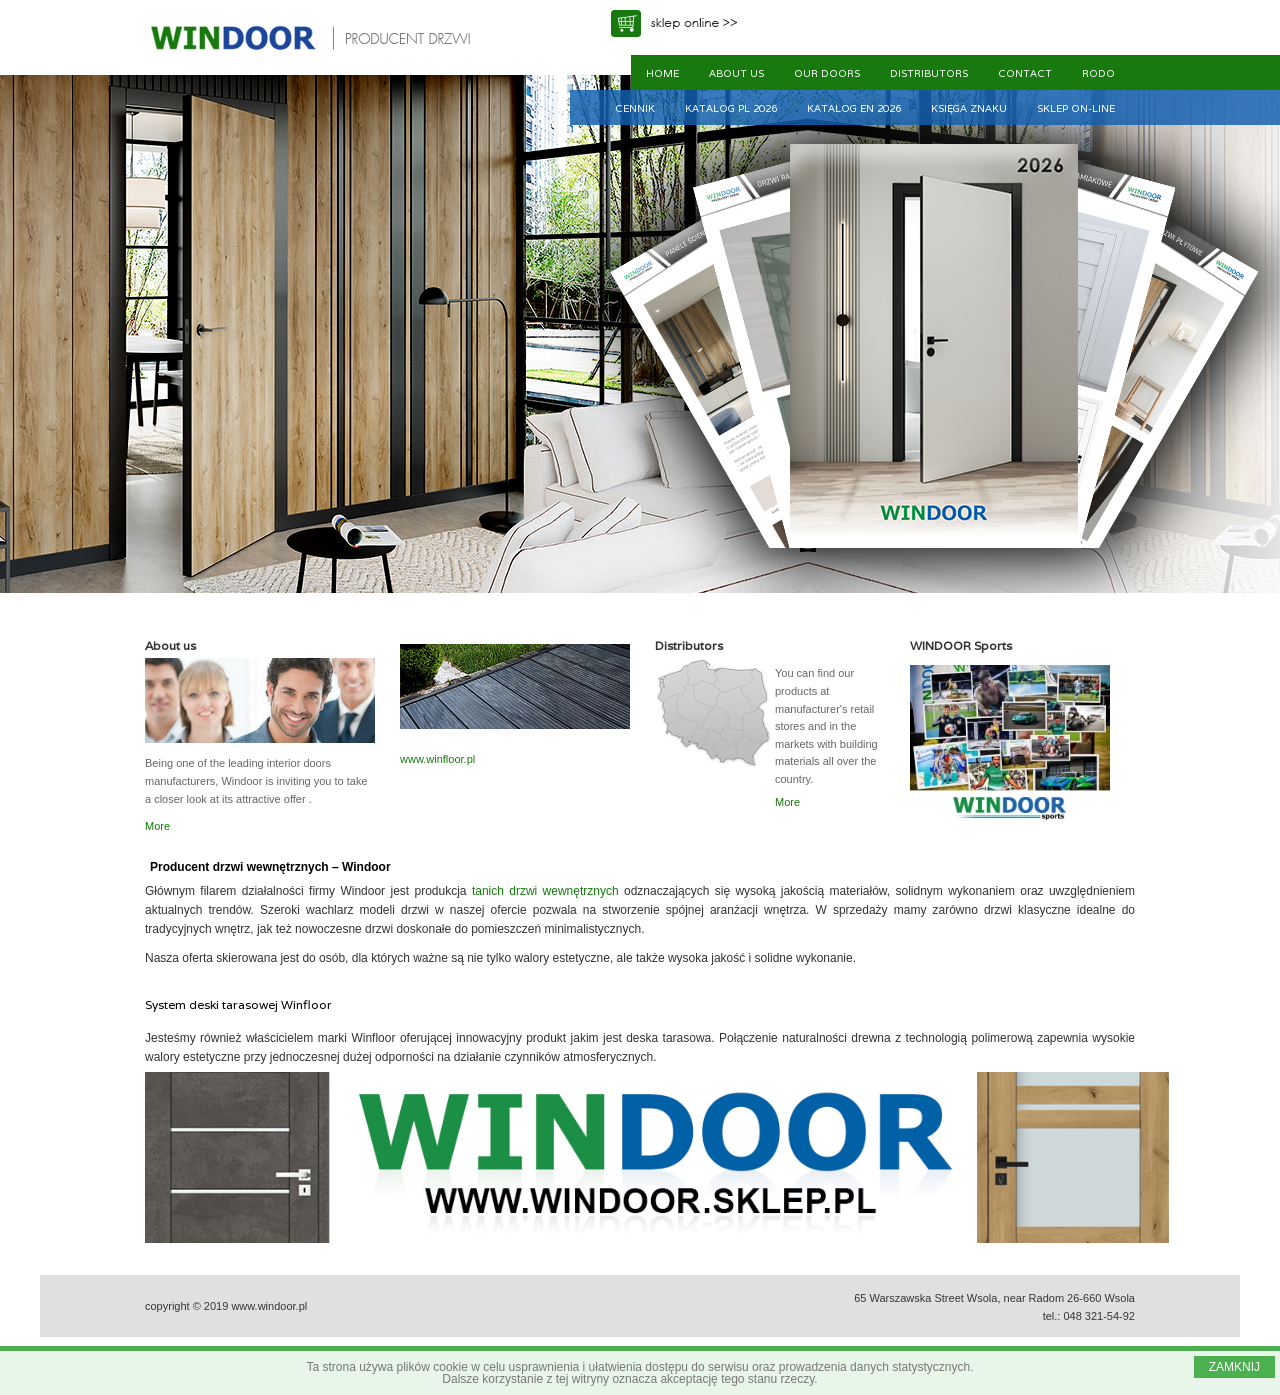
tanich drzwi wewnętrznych (545, 891)
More (157, 826)
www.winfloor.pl (437, 759)
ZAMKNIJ (1234, 1367)
